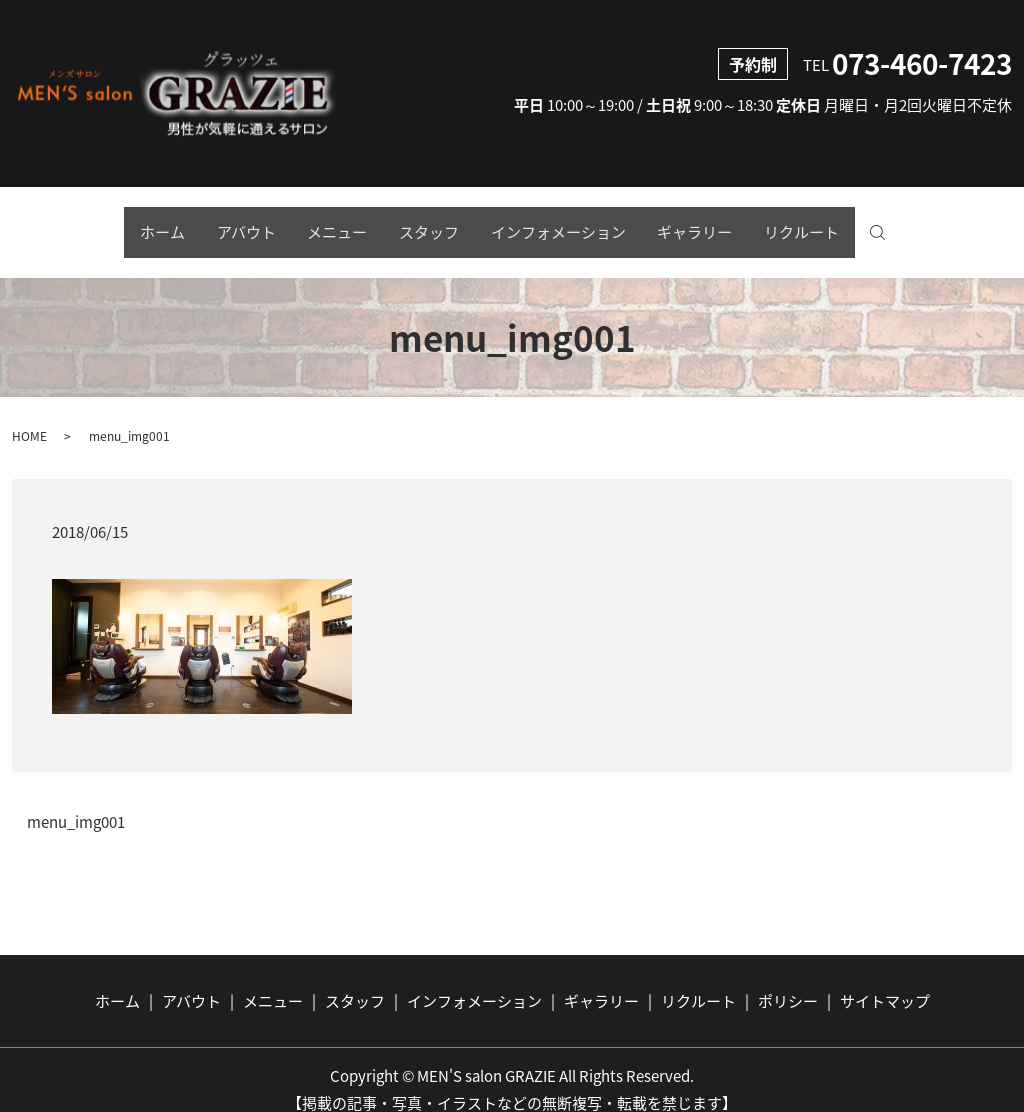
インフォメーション (571, 223)
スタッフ (429, 223)
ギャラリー (721, 223)
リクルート (841, 223)
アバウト (219, 223)
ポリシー (788, 981)
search (935, 224)
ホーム (122, 223)
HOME (29, 416)
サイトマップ (885, 981)
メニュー (324, 223)
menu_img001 (76, 803)
